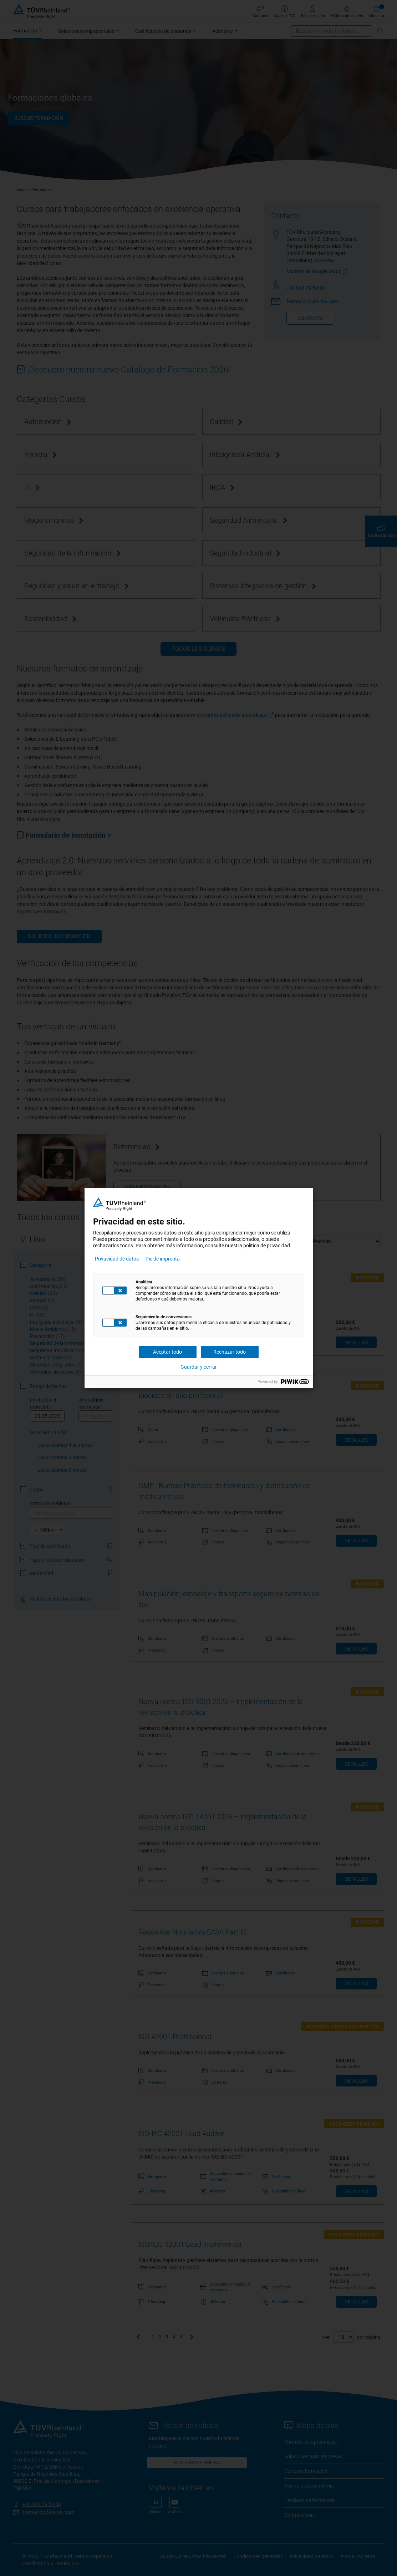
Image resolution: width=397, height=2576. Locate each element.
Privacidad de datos (117, 1259)
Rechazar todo (229, 1352)
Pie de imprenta (163, 1259)
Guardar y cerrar (198, 1367)
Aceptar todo (167, 1352)
